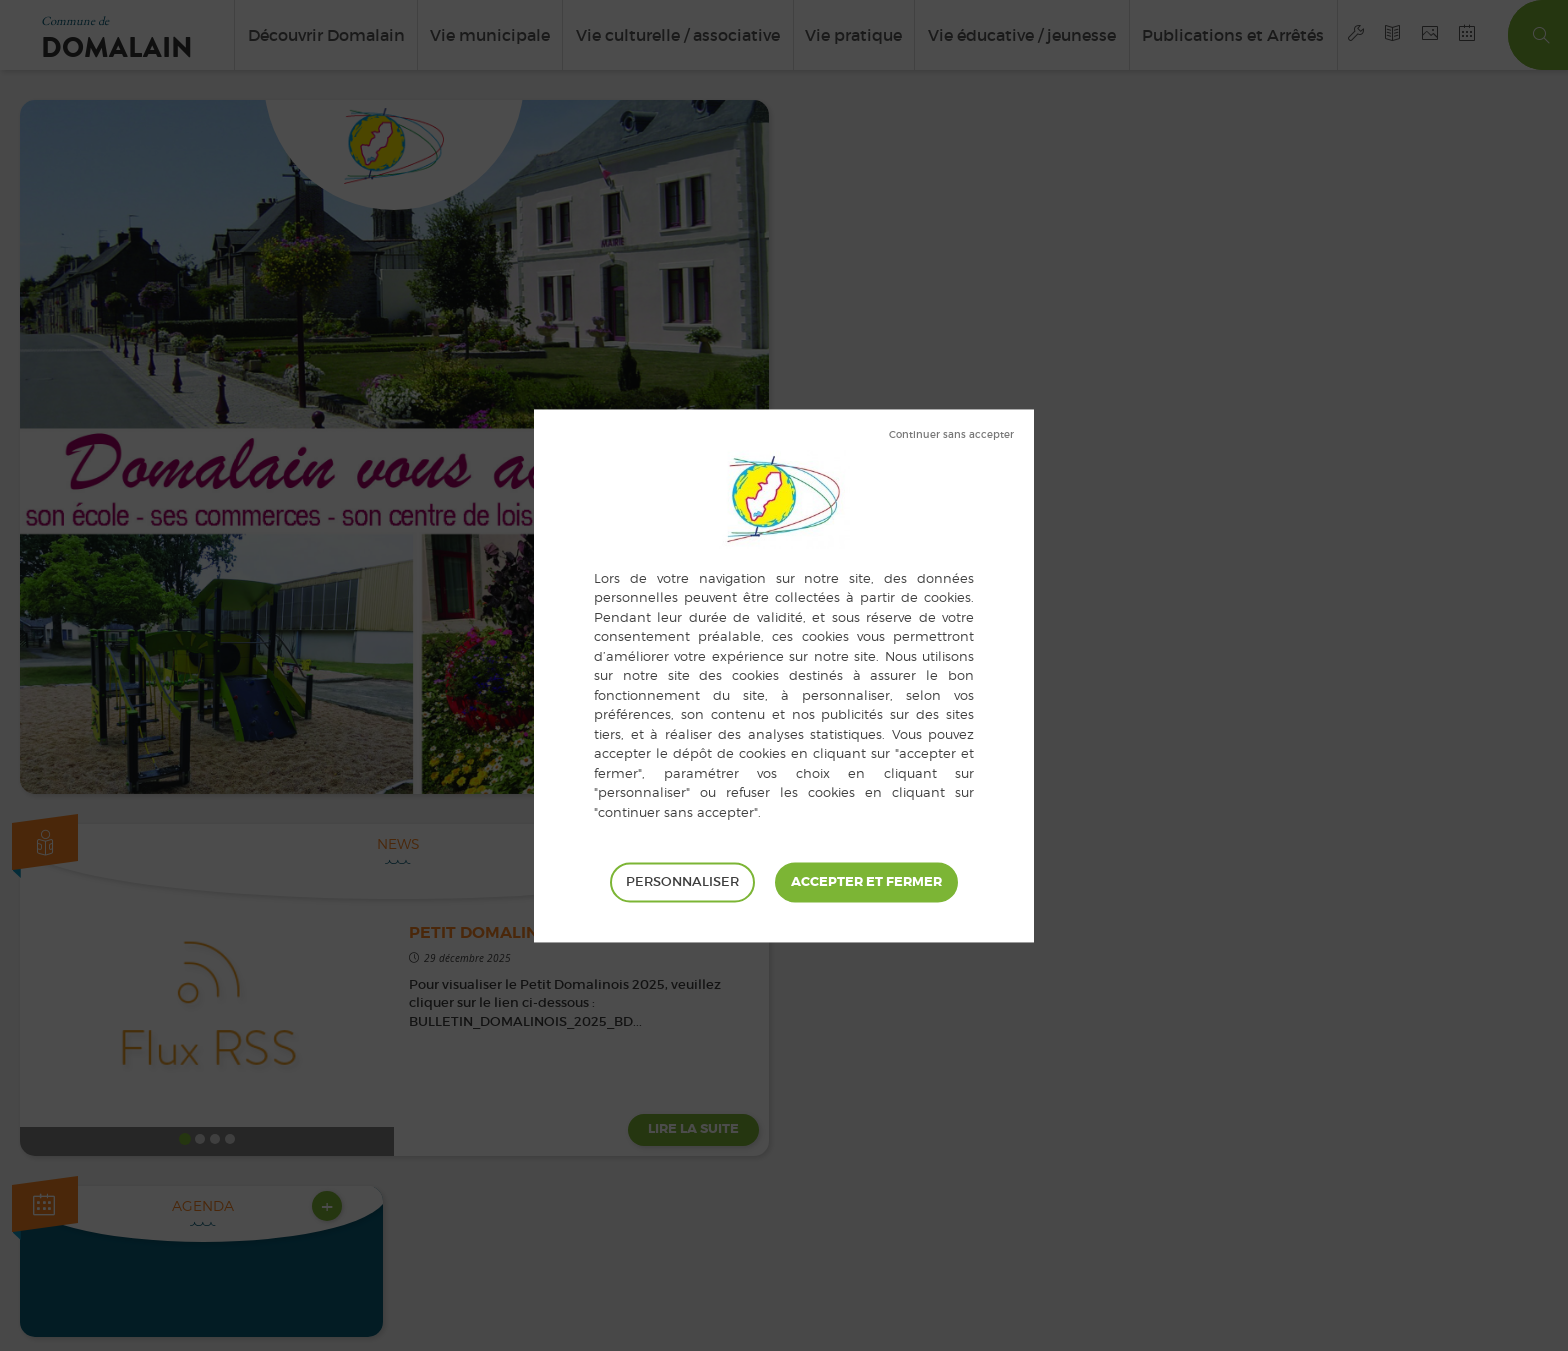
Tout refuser (951, 435)
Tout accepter (866, 882)
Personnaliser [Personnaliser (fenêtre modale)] (682, 881)
